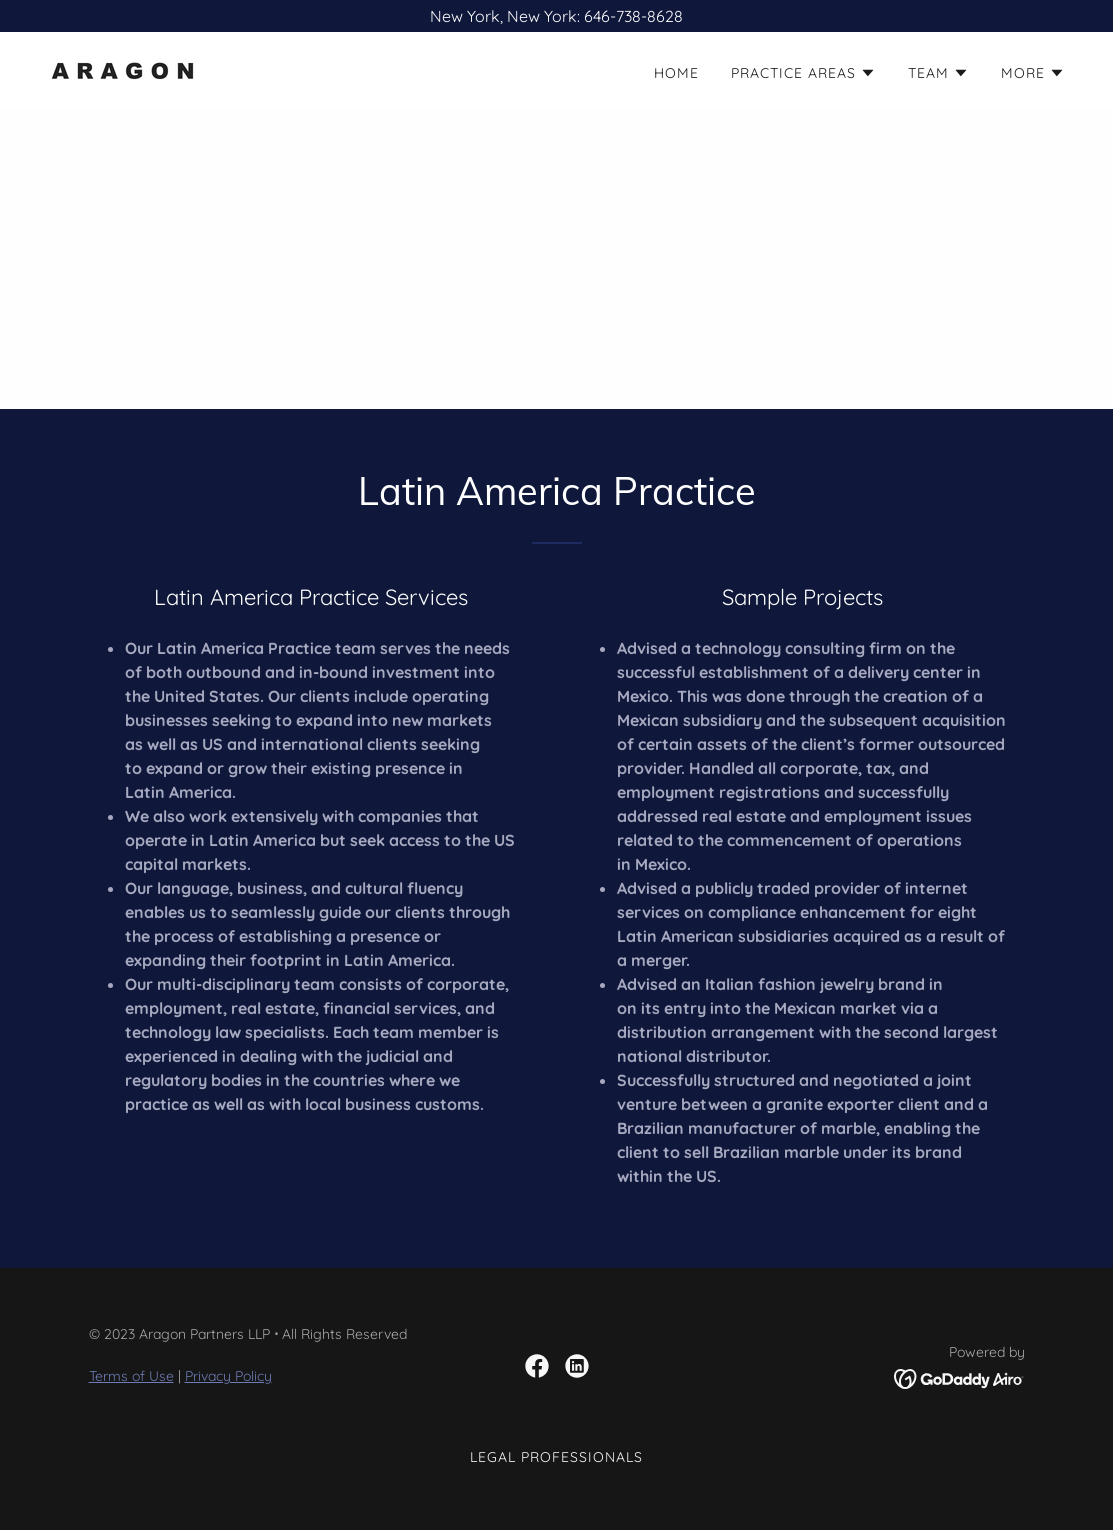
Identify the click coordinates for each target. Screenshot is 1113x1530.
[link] (122, 69)
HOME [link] (676, 73)
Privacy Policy (228, 1376)
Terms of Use (131, 1376)
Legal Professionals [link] (556, 1457)
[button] (803, 73)
